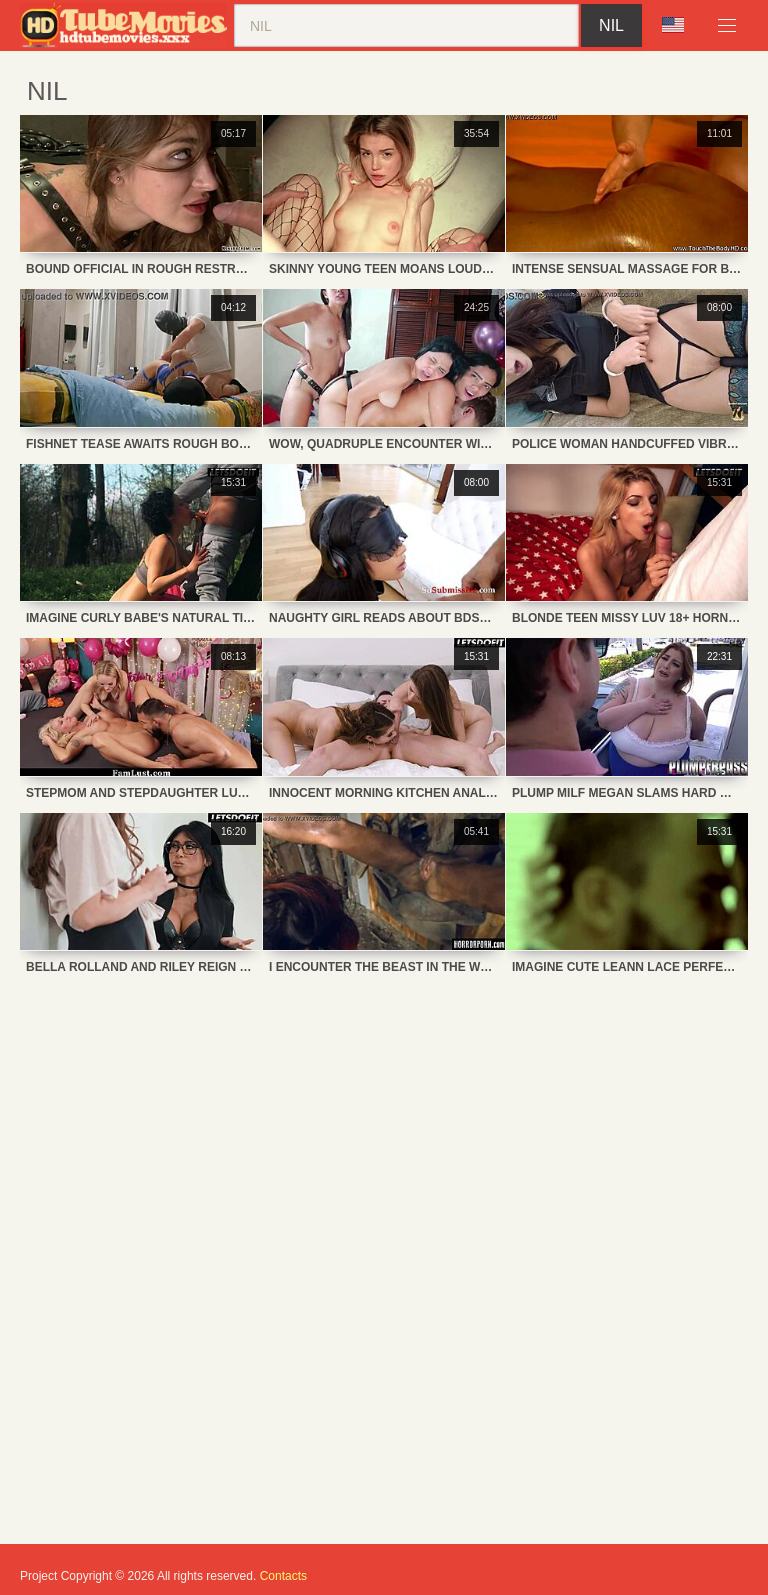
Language (673, 25)
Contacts (283, 1576)
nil (611, 25)
